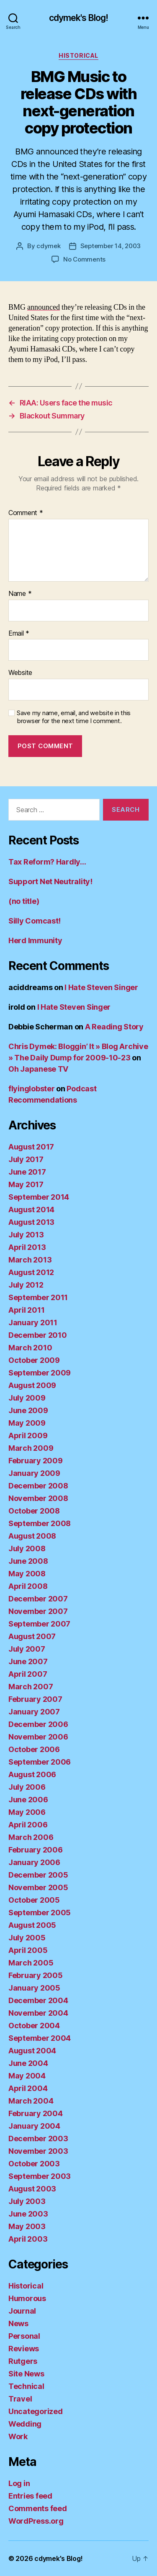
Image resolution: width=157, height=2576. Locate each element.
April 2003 (27, 2239)
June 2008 (28, 1561)
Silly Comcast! (34, 920)
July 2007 (26, 1649)
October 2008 (34, 1510)
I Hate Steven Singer (101, 987)
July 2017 (26, 1159)
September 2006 (39, 1762)
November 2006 (38, 1736)
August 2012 (31, 1272)
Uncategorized (35, 2411)
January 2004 (34, 2126)
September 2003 (39, 2176)
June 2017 (27, 1171)
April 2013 (27, 1247)
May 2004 (27, 2075)
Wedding (24, 2423)
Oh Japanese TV (38, 1069)
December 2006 (38, 1724)
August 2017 (31, 1146)
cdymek (48, 246)
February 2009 (35, 1460)
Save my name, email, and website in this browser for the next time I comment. (74, 717)
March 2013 (29, 1259)
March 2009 (30, 1448)
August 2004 (32, 2050)
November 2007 (38, 1611)
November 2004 (38, 2013)
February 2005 (35, 1975)
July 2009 (27, 1397)
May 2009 (27, 1423)
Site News (26, 2373)
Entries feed (30, 2495)
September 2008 (39, 1523)
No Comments (84, 259)
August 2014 (31, 1209)
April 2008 (27, 1586)
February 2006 (35, 1849)
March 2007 (30, 1686)
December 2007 (38, 1598)
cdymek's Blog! (78, 17)
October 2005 (34, 1900)
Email (18, 633)
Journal (22, 2311)
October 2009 (34, 1360)
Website (20, 673)
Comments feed (37, 2508)
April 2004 (27, 2088)
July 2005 (27, 1937)
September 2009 (39, 1372)
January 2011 (32, 1322)
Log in (19, 2483)
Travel (20, 2398)
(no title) (23, 901)
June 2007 (28, 1661)
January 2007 (34, 1711)
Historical (78, 55)
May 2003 (27, 2226)
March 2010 (30, 1347)
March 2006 (30, 1837)
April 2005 (27, 1950)
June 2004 (28, 2063)
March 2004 (30, 2100)
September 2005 (39, 1912)
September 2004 (39, 2038)
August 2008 (32, 1536)
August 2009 (32, 1385)
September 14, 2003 (110, 246)
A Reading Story (114, 1026)
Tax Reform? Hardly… (47, 861)
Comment (25, 513)
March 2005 (30, 1962)
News (18, 2323)
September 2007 (39, 1623)
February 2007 (35, 1699)
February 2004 (35, 2113)
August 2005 (32, 1925)
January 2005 (34, 1987)
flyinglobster (31, 1088)
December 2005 (38, 1874)
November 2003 (38, 2151)
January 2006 (34, 1862)
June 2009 (28, 1410)
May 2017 (26, 1184)
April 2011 (26, 1310)
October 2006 (34, 1749)
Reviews (23, 2348)
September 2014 (38, 1197)
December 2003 (38, 2138)
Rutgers (22, 2361)
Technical (26, 2386)
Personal (24, 2336)
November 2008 (38, 1498)
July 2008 (27, 1548)
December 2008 (38, 1485)
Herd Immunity (35, 940)
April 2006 (27, 1824)
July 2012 (26, 1284)
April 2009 (27, 1435)
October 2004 (34, 2025)
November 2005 (38, 1887)
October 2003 (34, 2163)
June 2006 (28, 1799)
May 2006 (27, 1812)
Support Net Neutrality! (50, 881)
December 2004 (38, 2000)
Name (19, 594)
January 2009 (34, 1473)
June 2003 (28, 2213)
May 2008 (27, 1573)
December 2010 (37, 1335)
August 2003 (32, 2188)
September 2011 (38, 1297)
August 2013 (31, 1222)
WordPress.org (36, 2521)
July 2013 (26, 1234)
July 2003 (27, 2201)
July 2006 (27, 1787)
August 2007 (32, 1636)
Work (18, 2436)
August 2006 (32, 1774)
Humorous (27, 2298)
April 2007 (27, 1674)
